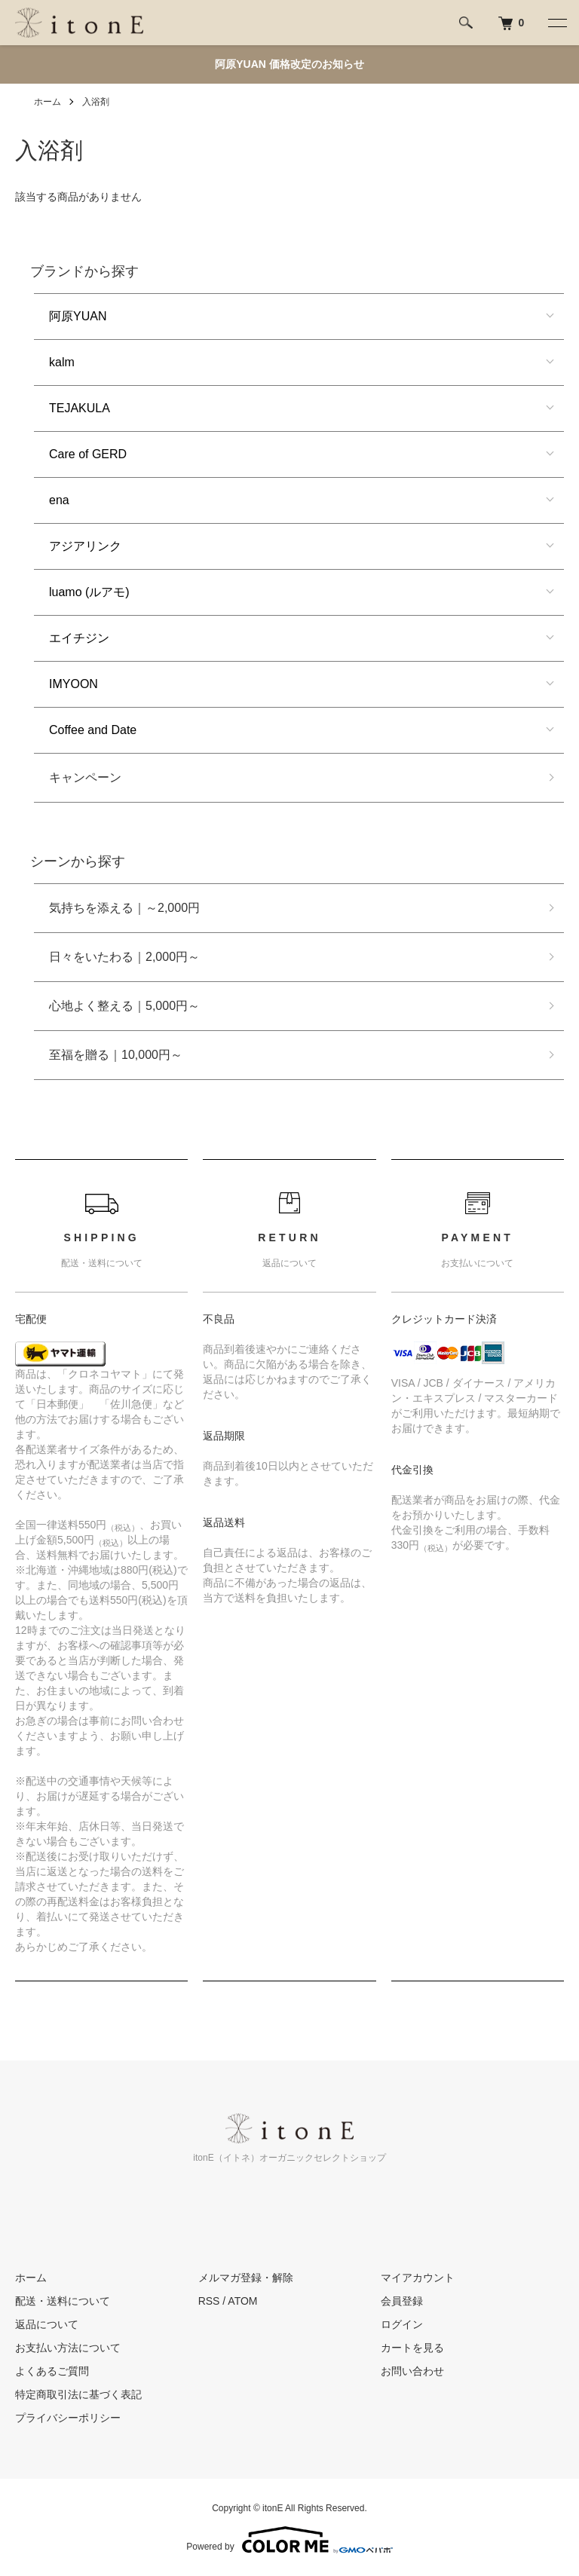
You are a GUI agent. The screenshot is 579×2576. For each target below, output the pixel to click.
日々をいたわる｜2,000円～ (124, 956)
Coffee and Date (92, 730)
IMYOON (73, 684)
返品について (46, 2324)
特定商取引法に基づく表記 (78, 2394)
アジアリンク (85, 546)
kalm (62, 362)
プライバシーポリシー (68, 2418)
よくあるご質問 (52, 2371)
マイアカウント (418, 2278)
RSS (209, 2301)
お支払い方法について (68, 2348)
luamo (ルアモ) (89, 592)
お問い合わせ (412, 2371)
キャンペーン (85, 777)
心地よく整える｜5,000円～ (124, 1005)
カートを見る (412, 2348)
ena (59, 500)
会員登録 (402, 2301)
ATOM (242, 2301)
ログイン (402, 2324)
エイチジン (79, 638)
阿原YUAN (77, 316)
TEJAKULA (79, 408)
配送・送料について (62, 2301)
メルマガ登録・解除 (245, 2278)
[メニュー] (556, 22)
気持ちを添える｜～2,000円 (124, 907)
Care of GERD (88, 454)
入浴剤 (95, 101)
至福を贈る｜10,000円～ (115, 1054)
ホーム (47, 101)
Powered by (289, 2539)
